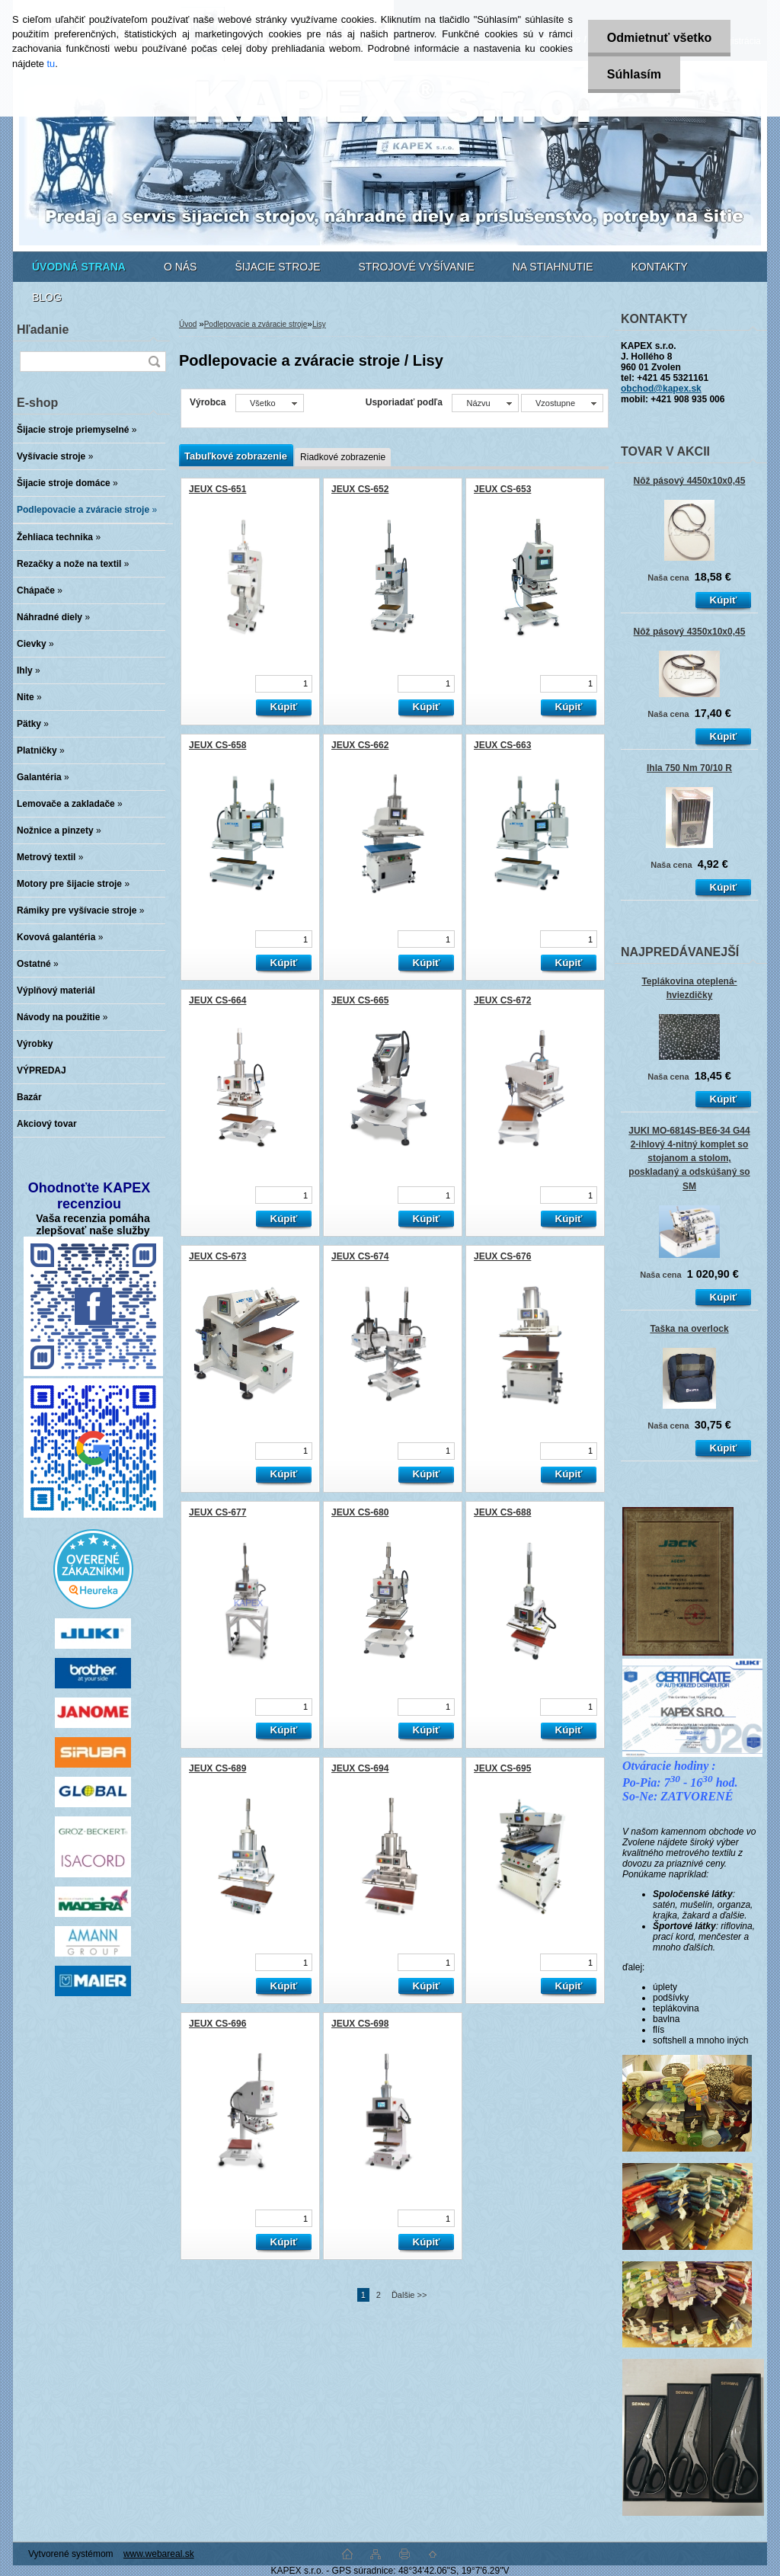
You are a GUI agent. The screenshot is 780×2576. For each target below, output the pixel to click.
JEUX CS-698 (359, 2023)
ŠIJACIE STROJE (277, 267)
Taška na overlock (689, 1328)
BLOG (47, 297)
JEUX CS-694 (359, 1768)
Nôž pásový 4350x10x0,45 (690, 631)
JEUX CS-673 (217, 1256)
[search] (153, 361)
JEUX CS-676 (502, 1256)
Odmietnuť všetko (659, 37)
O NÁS (180, 267)
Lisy (319, 324)
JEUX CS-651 (217, 489)
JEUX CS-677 (217, 1512)
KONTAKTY (659, 267)
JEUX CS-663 (502, 745)
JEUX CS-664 (217, 1000)
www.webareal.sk (158, 2554)
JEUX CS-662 (359, 745)
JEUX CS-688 (502, 1512)
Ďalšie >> (409, 2294)
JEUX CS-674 (359, 1256)
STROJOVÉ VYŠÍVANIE (417, 267)
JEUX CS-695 (502, 1768)
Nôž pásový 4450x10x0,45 (690, 480)
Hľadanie (43, 329)
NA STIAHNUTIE (553, 267)
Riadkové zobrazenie (342, 457)
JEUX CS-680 (359, 1512)
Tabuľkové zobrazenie (235, 456)
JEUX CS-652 (359, 489)
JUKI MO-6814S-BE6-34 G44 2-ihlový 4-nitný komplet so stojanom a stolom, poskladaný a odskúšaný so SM (689, 1158)
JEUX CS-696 (217, 2023)
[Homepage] (79, 266)
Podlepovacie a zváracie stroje (256, 324)
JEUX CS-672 (502, 1000)
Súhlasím (634, 74)
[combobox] (485, 403)
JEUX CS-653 (502, 489)
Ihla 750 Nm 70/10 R (689, 768)
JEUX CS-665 (359, 1000)
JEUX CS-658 (217, 745)
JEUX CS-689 (217, 1768)
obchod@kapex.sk (661, 388)
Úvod (188, 324)
